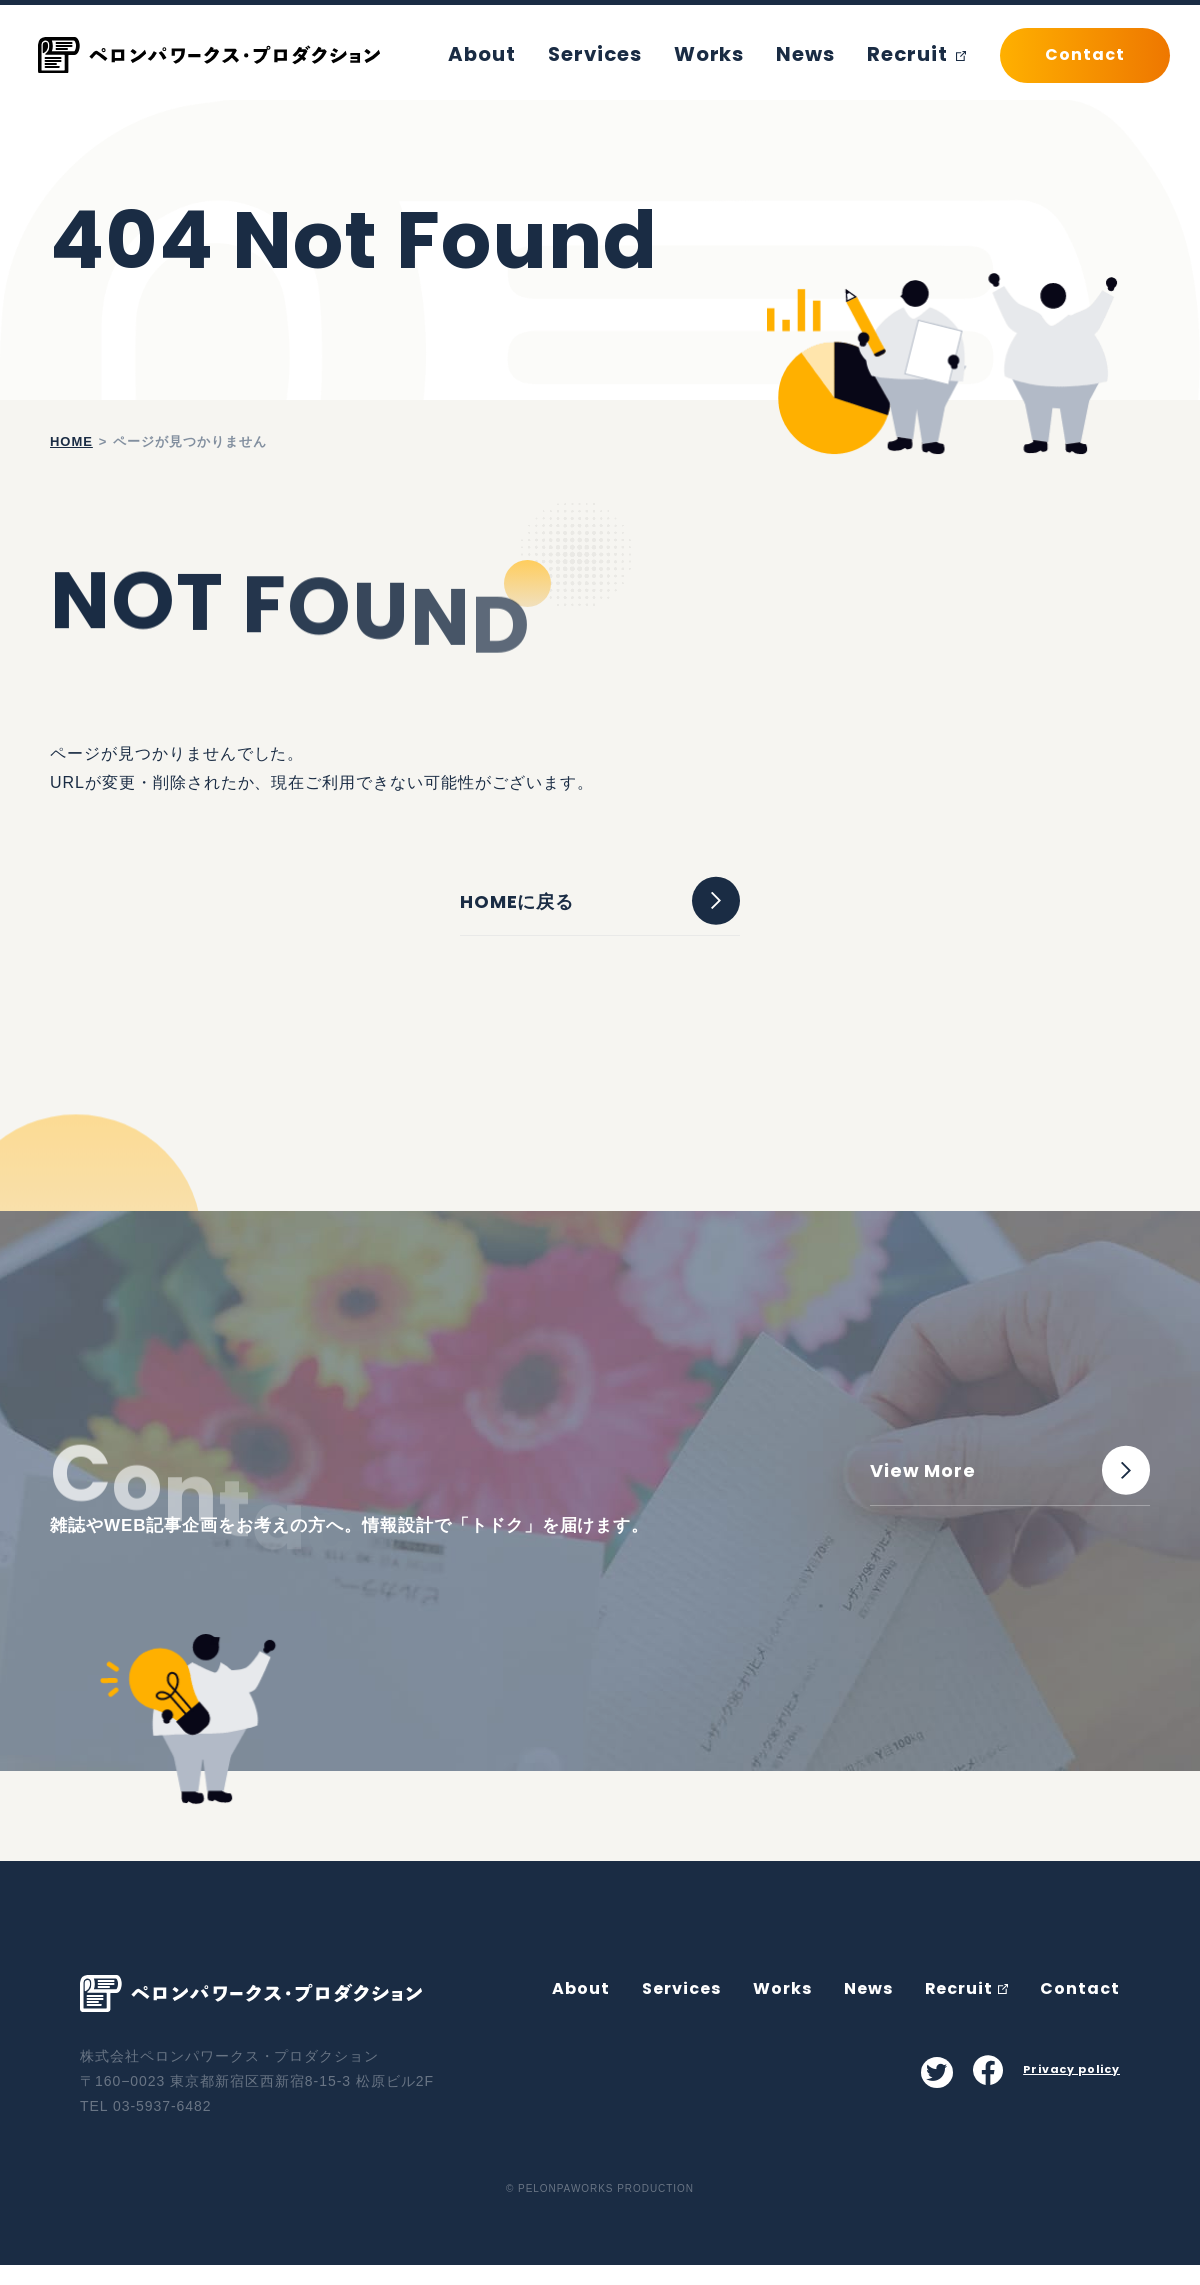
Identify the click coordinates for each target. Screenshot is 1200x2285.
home (71, 441)
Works (737, 54)
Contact (1080, 2007)
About (536, 54)
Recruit (922, 54)
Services (636, 54)
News (822, 54)
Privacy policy (1071, 2088)
